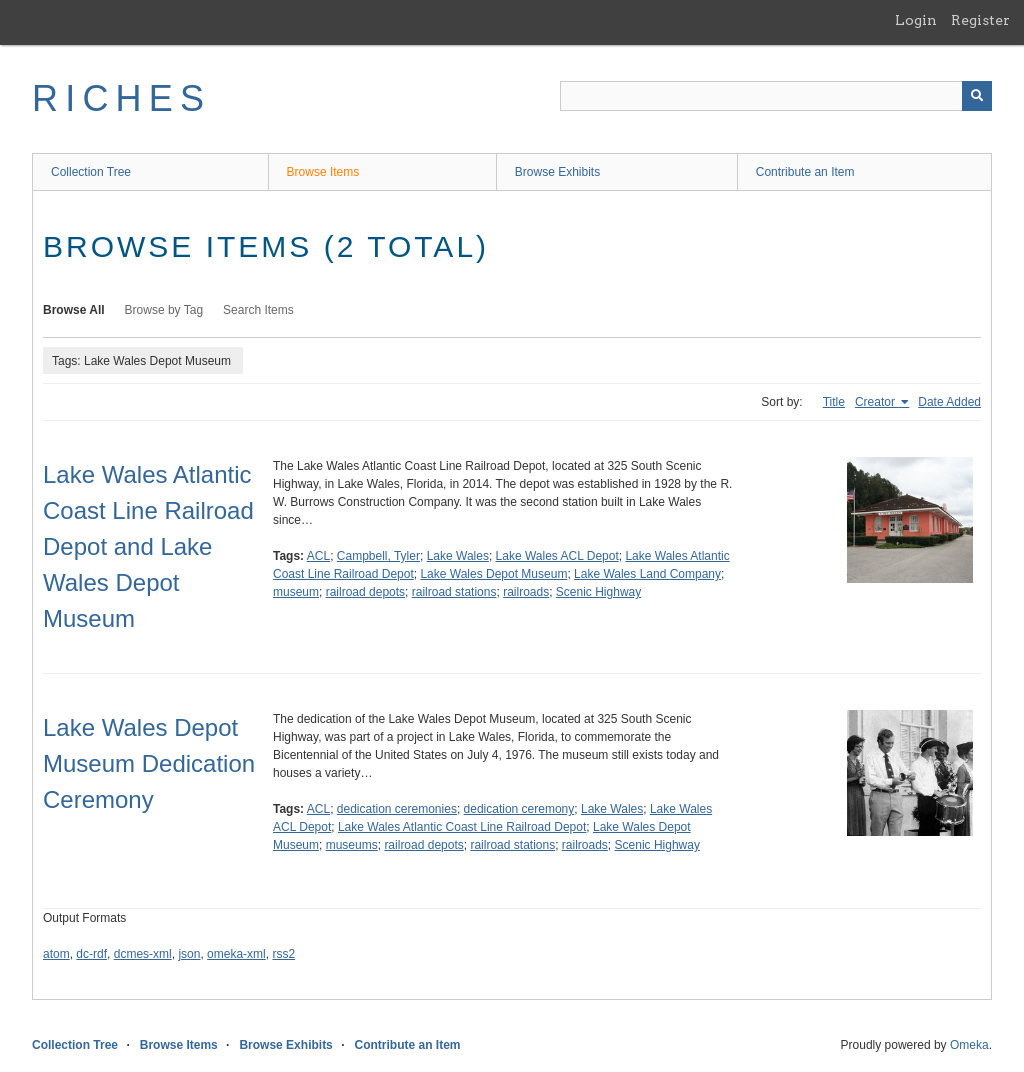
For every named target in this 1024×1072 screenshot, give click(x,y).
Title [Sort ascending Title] (834, 402)
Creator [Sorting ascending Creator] (876, 402)
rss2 (283, 954)
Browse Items (323, 172)
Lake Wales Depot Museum (493, 574)
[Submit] (977, 96)
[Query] (776, 96)
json (189, 954)
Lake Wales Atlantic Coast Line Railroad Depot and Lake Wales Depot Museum (148, 546)
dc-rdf (91, 954)
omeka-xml (236, 954)
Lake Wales (458, 556)
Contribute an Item (805, 172)
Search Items (258, 310)
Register (980, 20)
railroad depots (365, 592)
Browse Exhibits (557, 172)
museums (352, 845)
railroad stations (454, 592)
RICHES (121, 98)
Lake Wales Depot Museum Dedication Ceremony (149, 763)
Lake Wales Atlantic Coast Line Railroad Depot (462, 827)
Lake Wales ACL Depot (557, 556)
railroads (526, 592)
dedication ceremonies (397, 809)
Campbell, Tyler (378, 556)
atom (56, 954)
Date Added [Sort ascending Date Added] (949, 402)
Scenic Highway (598, 592)
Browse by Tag (164, 310)
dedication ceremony (519, 809)
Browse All (74, 310)
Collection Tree (91, 172)
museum (296, 592)
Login (916, 20)
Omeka (969, 1045)
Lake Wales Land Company (647, 574)
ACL (318, 556)
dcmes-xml (143, 954)
